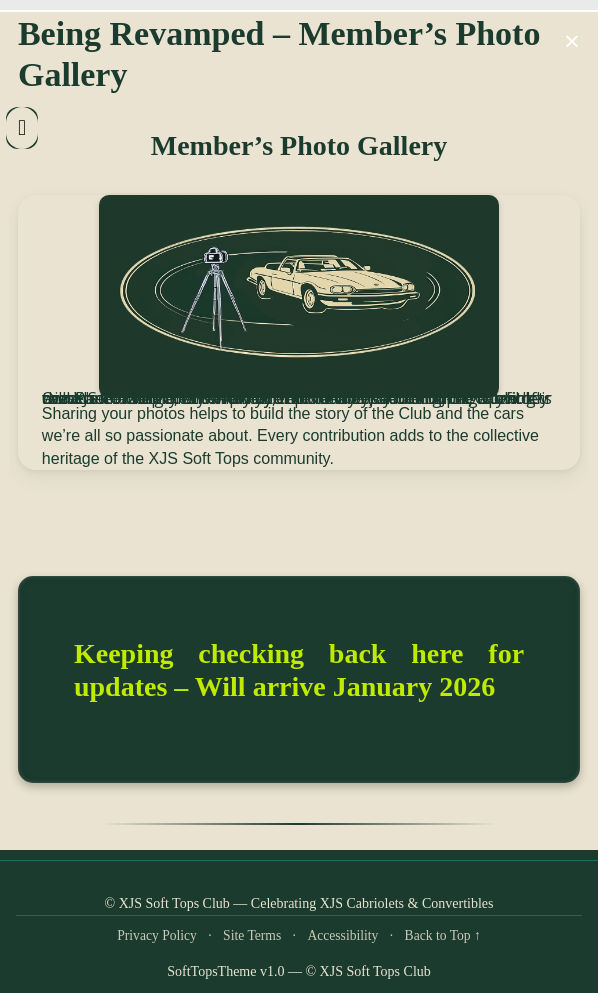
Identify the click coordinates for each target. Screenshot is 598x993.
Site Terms (252, 935)
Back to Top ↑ (443, 935)
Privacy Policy (157, 935)
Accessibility (342, 935)
